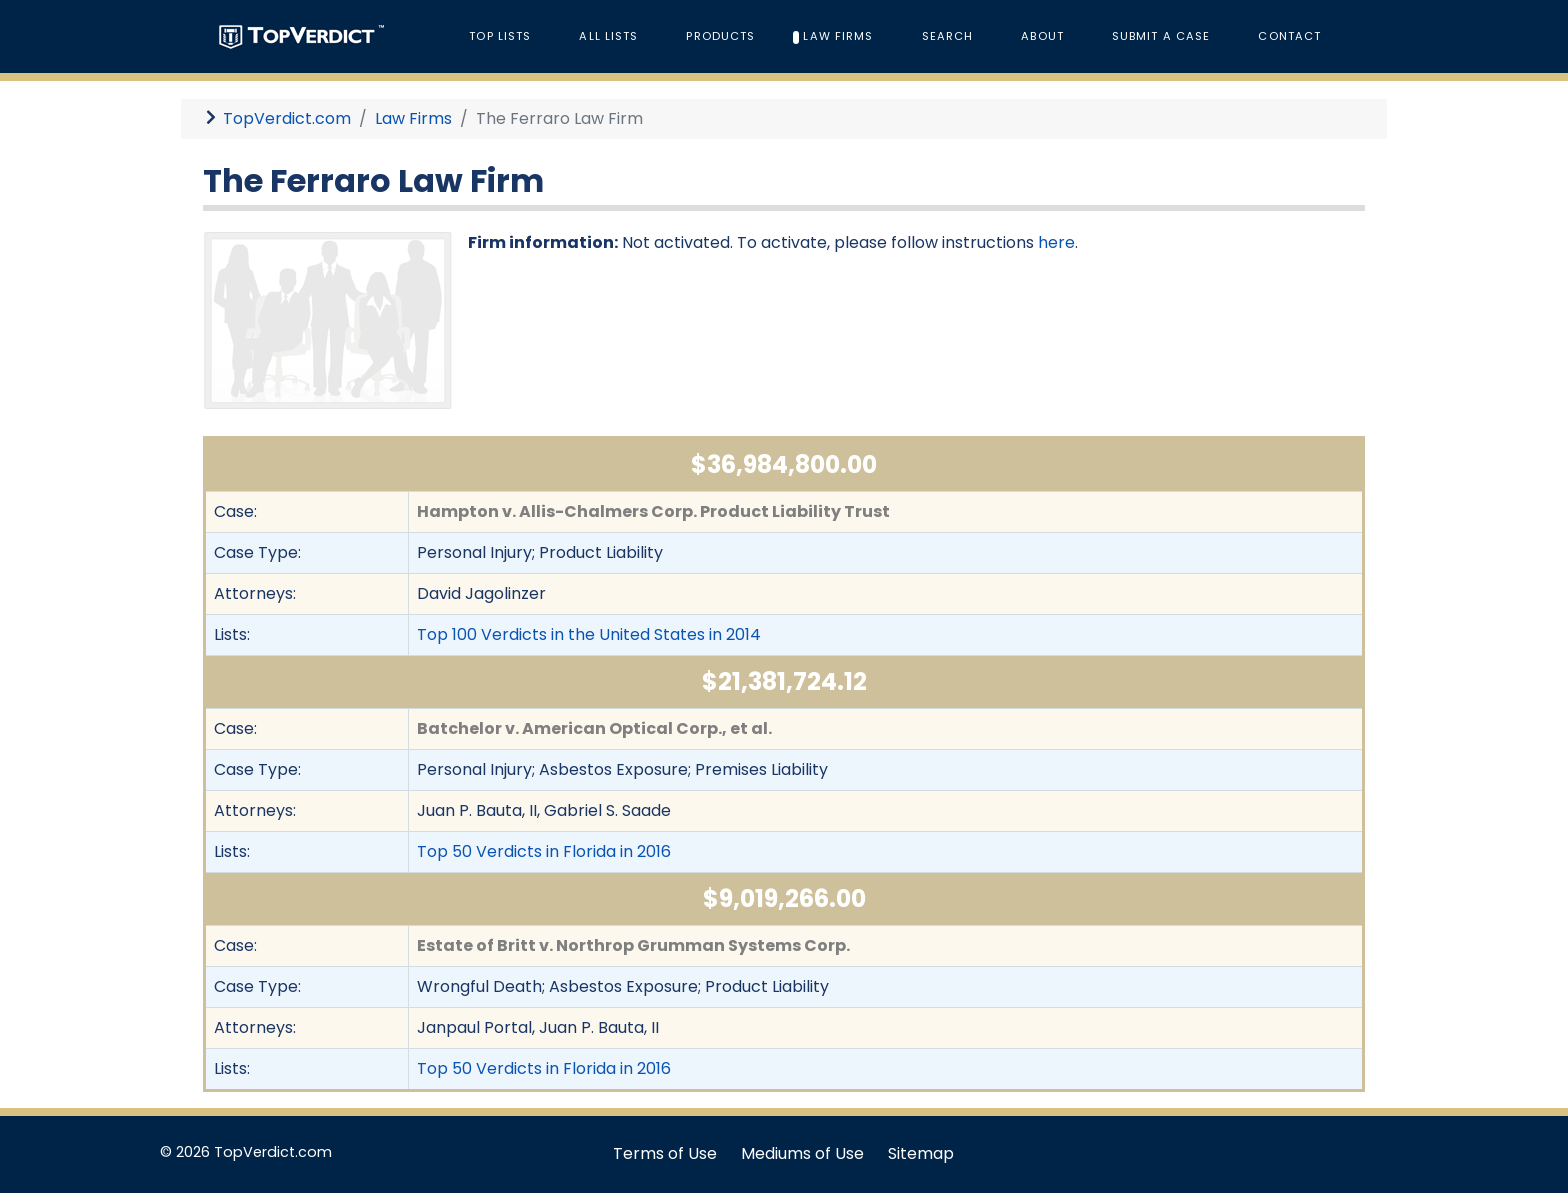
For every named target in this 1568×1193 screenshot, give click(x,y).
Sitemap (921, 1153)
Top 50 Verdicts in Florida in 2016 (544, 851)
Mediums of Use (802, 1153)
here (1056, 242)
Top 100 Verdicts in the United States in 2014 (589, 634)
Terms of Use (665, 1153)
